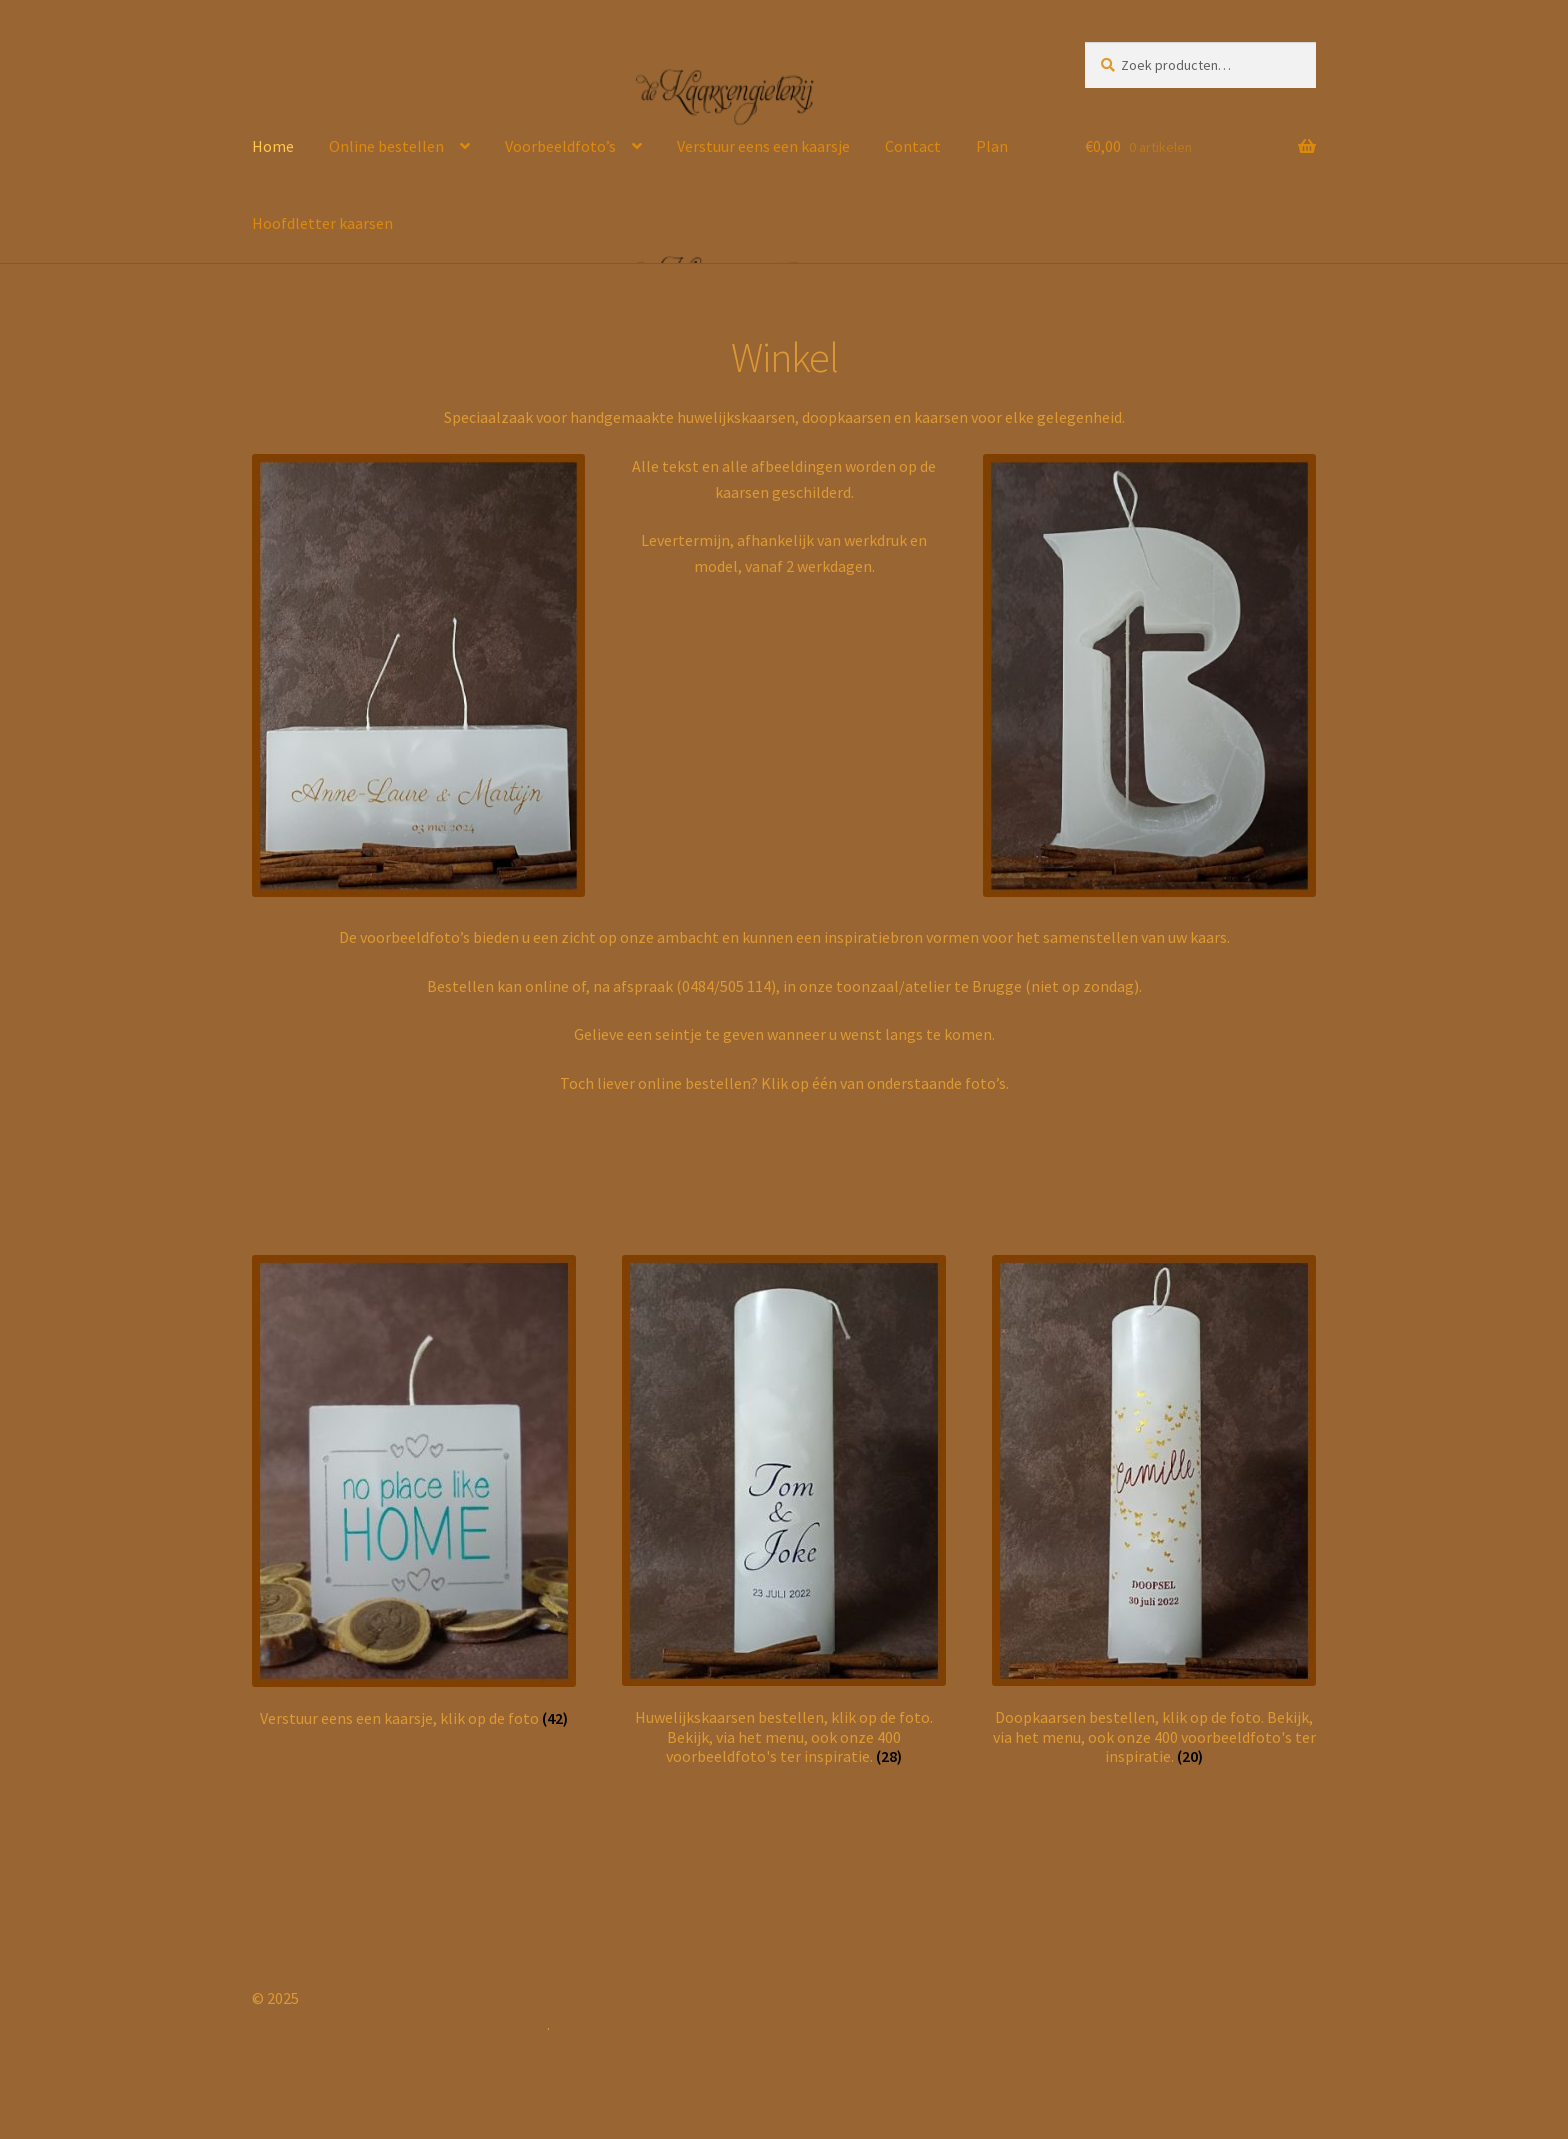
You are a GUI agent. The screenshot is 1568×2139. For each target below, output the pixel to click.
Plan (992, 146)
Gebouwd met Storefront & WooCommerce (399, 2024)
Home (273, 146)
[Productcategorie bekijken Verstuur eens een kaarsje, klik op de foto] (414, 1492)
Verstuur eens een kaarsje (763, 146)
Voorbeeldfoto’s (560, 146)
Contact (913, 146)
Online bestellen (386, 146)
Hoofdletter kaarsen (322, 223)
